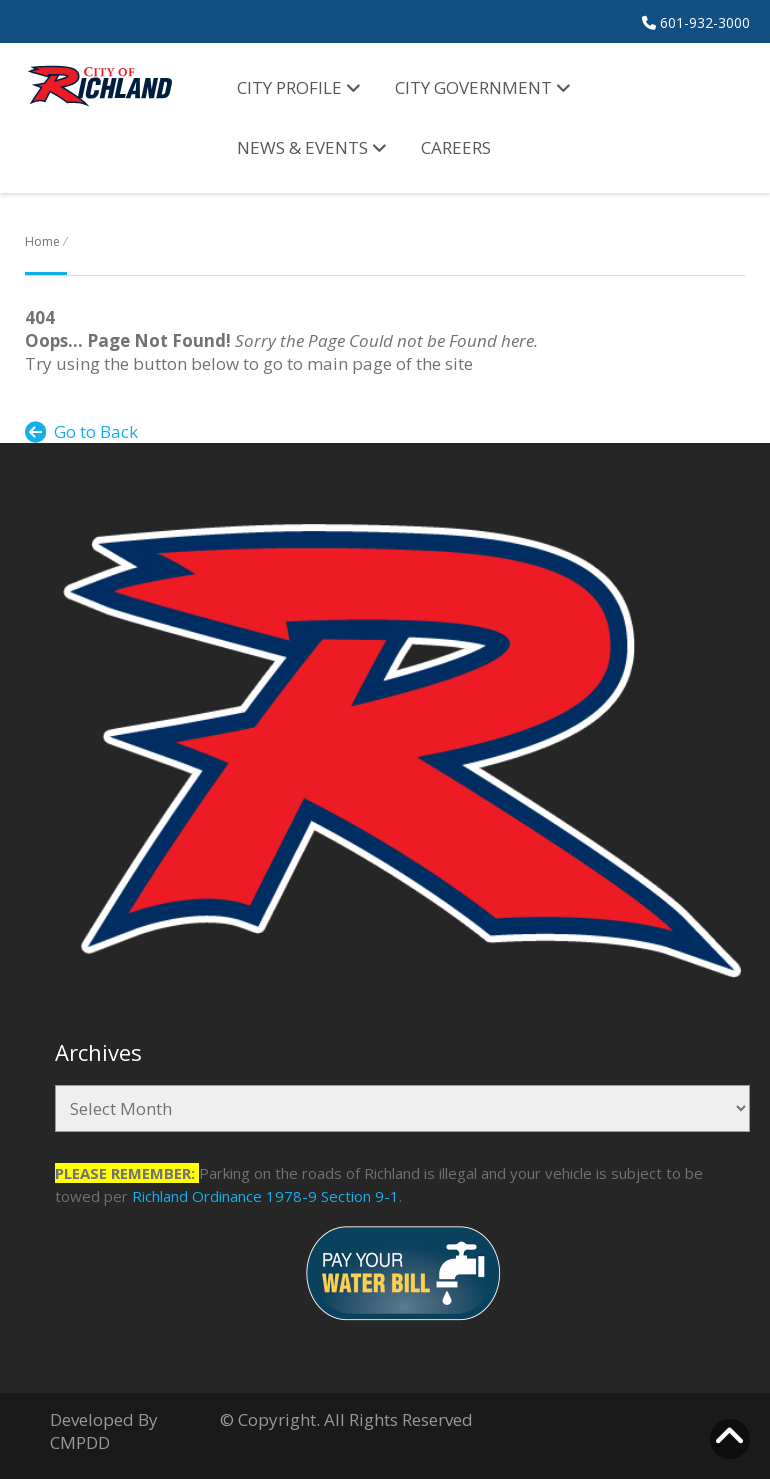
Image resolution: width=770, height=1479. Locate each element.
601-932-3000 (696, 22)
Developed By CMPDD (104, 1431)
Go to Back (81, 431)
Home (42, 241)
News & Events (312, 147)
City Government (483, 87)
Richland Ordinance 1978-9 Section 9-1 (265, 1196)
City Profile (299, 87)
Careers (456, 147)
